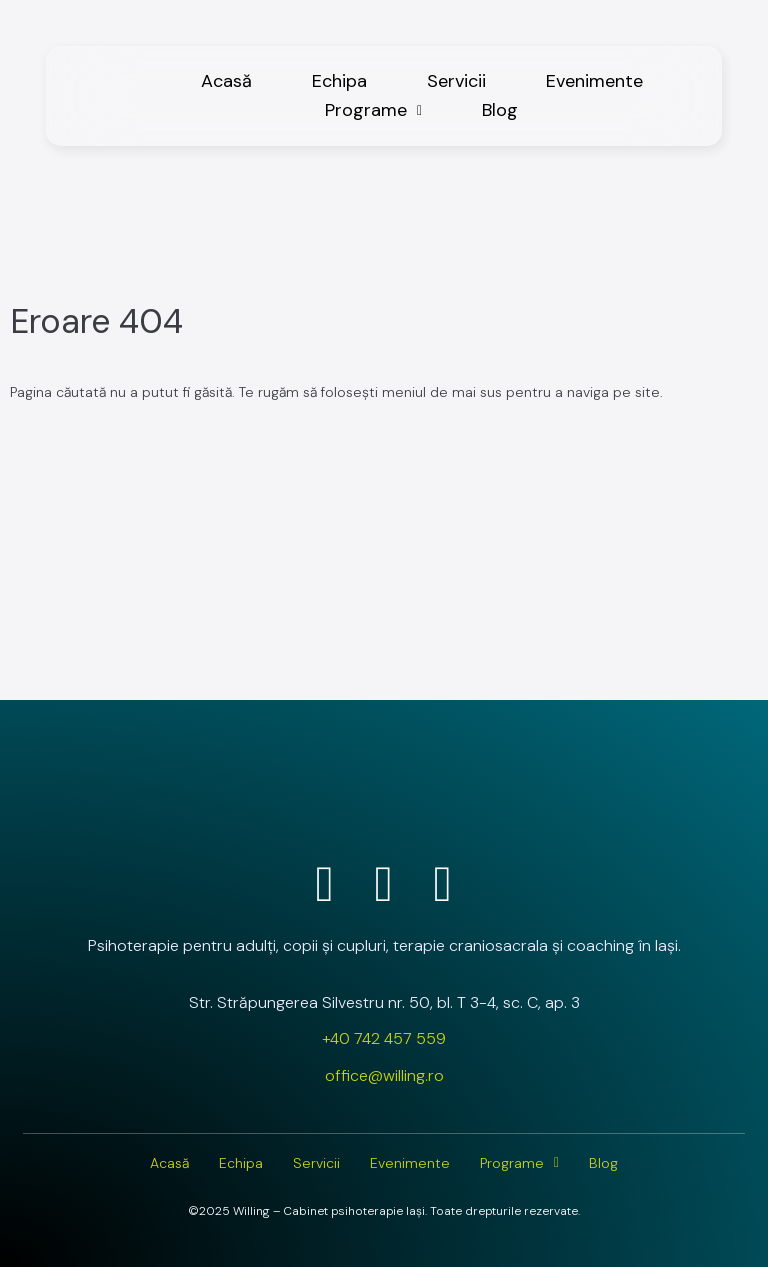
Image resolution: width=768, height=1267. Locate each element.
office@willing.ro (384, 1075)
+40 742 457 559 (384, 1038)
